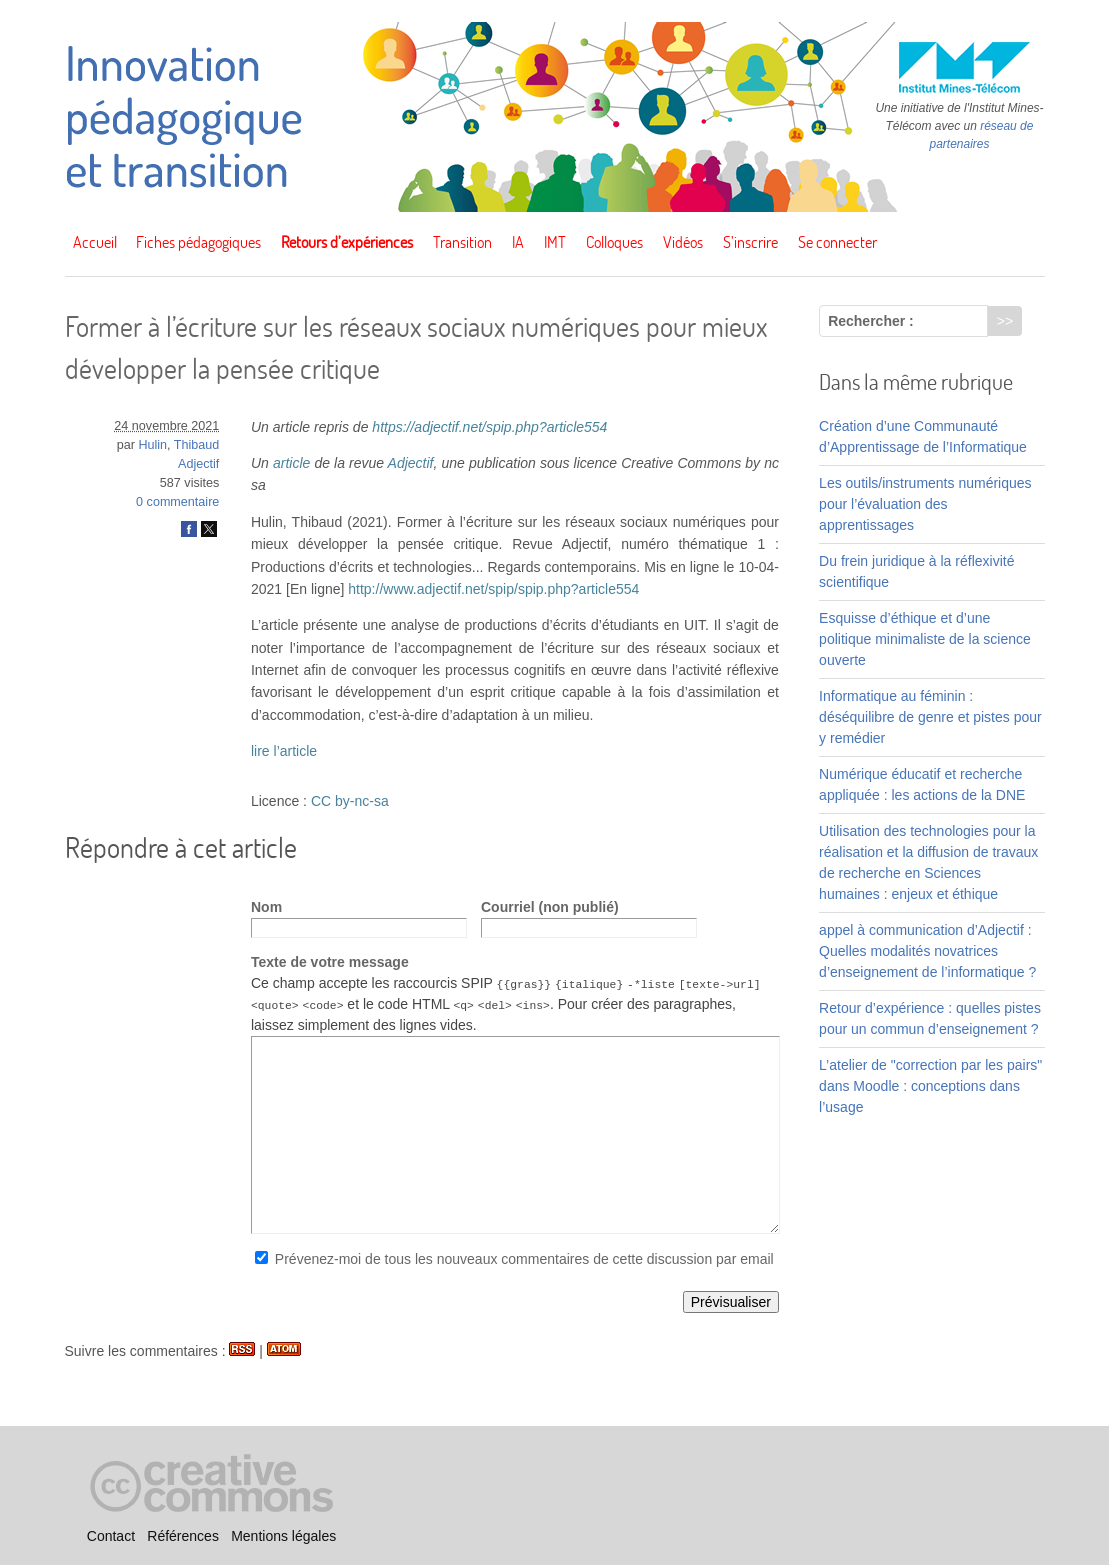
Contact (111, 1536)
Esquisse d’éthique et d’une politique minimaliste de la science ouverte (925, 639)
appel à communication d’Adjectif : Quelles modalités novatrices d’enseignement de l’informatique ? (927, 951)
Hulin (152, 445)
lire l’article (284, 751)
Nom (266, 907)
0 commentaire (177, 502)
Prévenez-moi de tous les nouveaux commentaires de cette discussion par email (524, 1259)
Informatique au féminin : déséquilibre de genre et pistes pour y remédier (930, 717)
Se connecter (837, 242)
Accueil (95, 242)
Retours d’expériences (347, 242)
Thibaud (197, 445)
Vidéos (683, 242)
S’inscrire (750, 242)
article (291, 463)
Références (183, 1536)
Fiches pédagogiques (198, 242)
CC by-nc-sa (350, 801)
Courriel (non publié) (550, 907)
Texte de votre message (330, 962)
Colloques (614, 242)
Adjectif (198, 464)
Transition (462, 242)
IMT (555, 242)
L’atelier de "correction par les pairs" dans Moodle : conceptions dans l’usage (930, 1086)
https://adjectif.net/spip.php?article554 (489, 427)
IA (518, 242)
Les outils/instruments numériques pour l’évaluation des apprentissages (925, 504)
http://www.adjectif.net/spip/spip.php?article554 (493, 589)
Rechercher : (871, 321)
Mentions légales (283, 1536)
